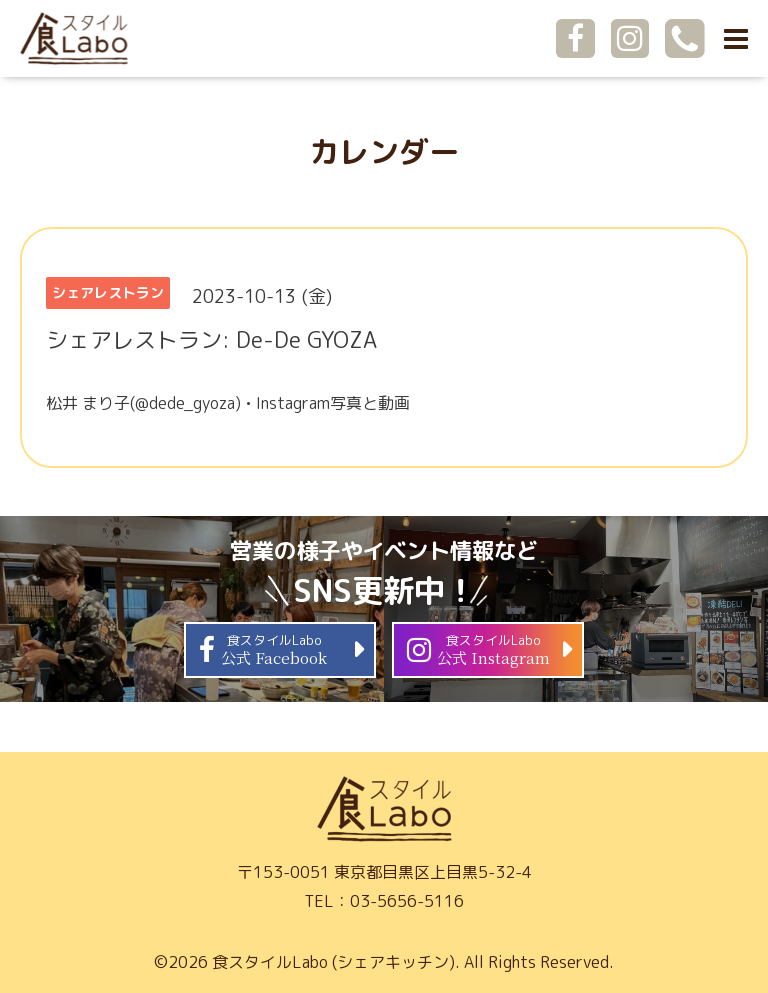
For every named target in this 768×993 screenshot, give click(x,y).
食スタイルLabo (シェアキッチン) (333, 962)
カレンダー (384, 152)
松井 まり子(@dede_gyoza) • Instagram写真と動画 (228, 403)
